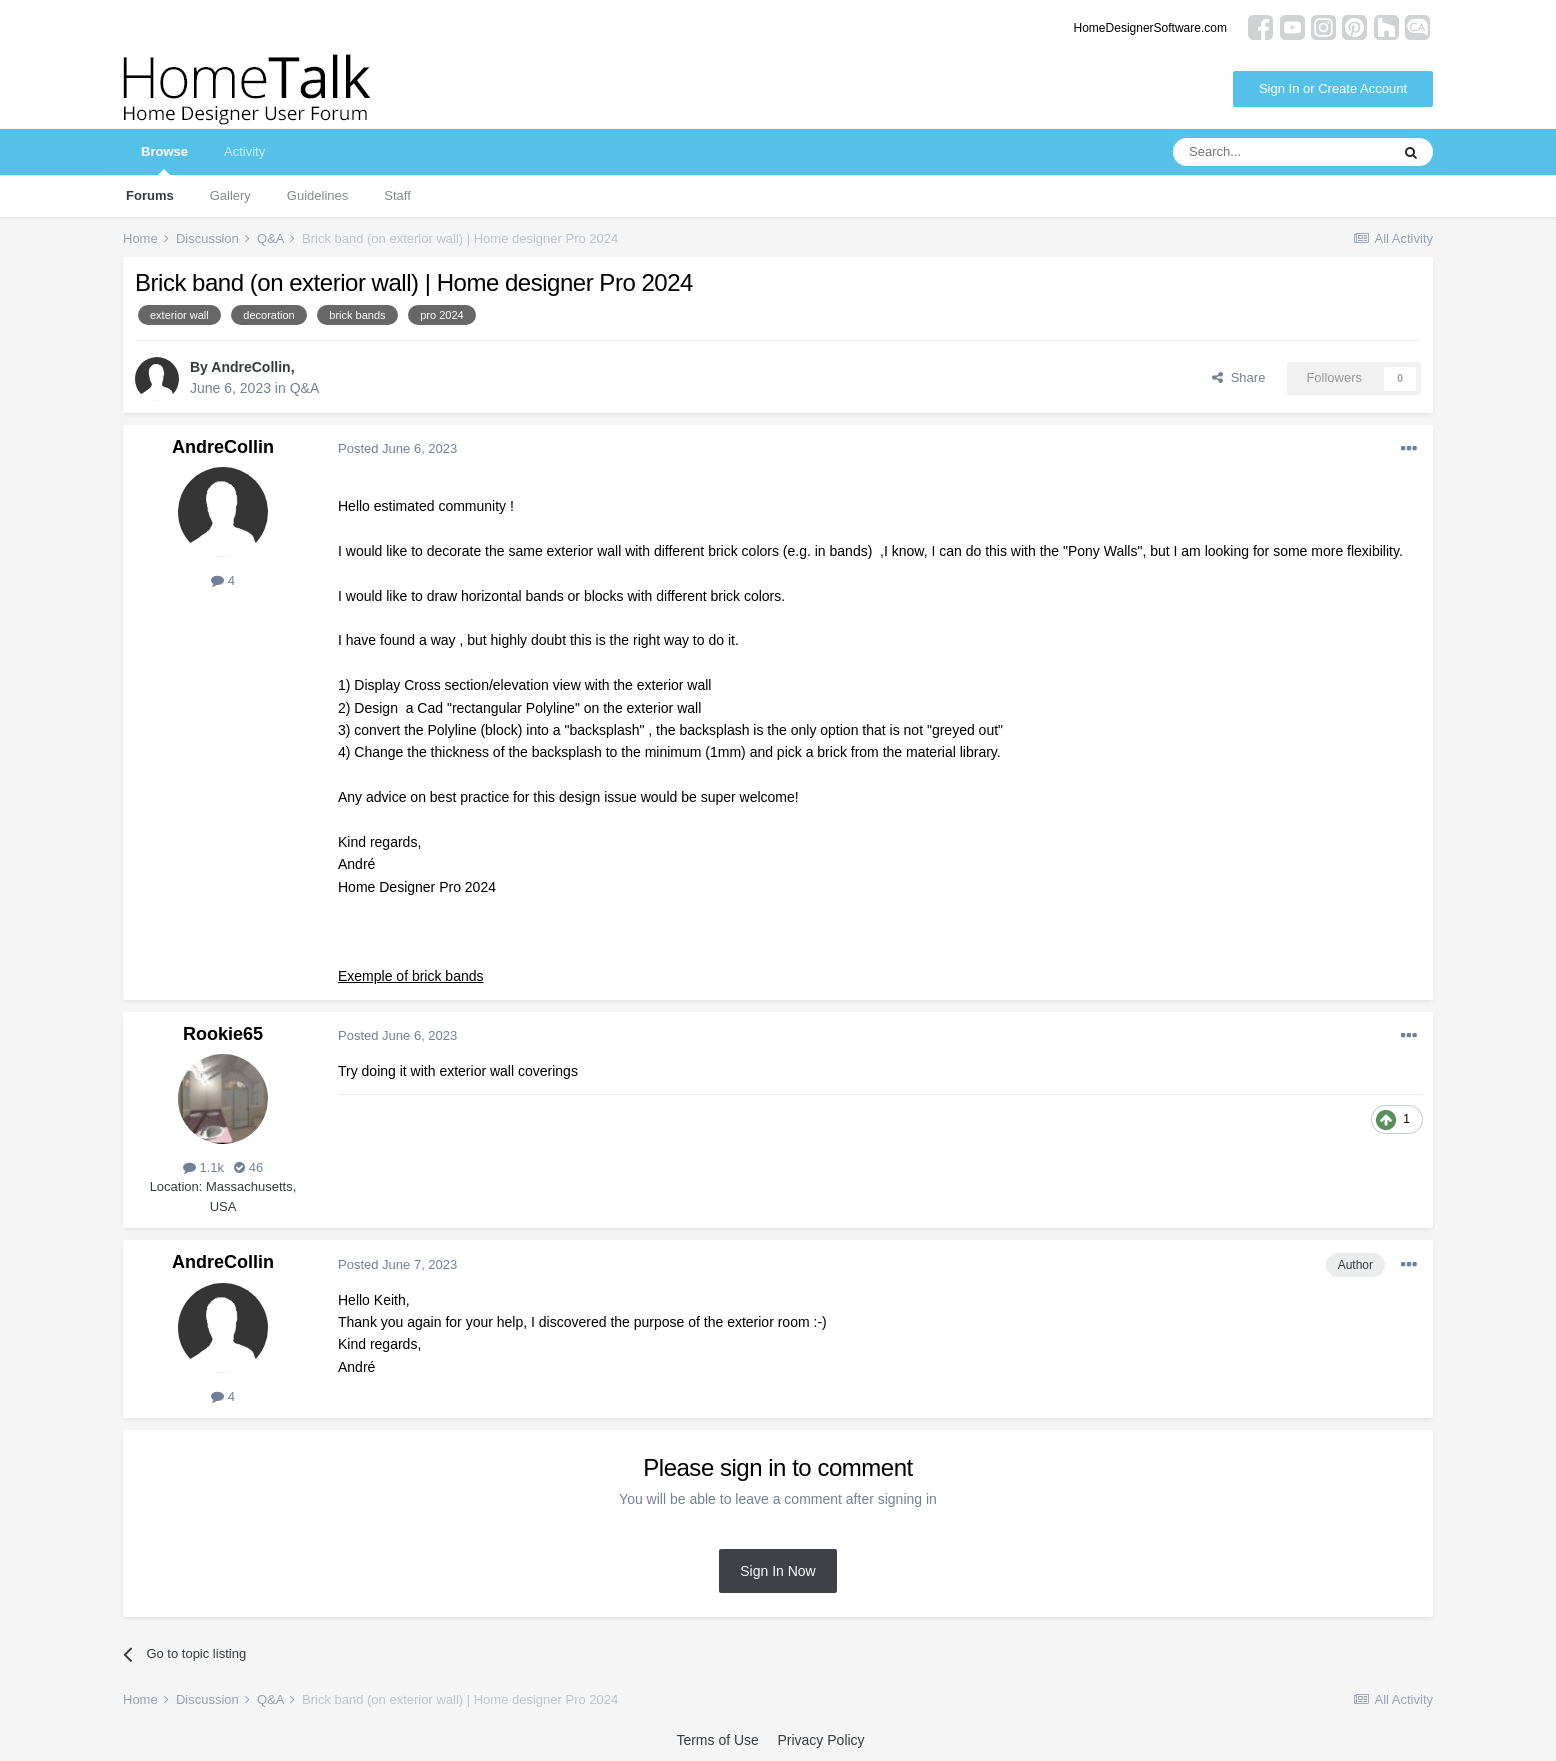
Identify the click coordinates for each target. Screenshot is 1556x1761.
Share (1238, 377)
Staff (397, 195)
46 (248, 1167)
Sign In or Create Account (1333, 88)
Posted (397, 448)
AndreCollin (250, 367)
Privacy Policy (820, 1740)
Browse (164, 159)
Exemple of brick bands (411, 976)
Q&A (305, 388)
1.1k (203, 1167)
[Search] (1281, 152)
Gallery (230, 195)
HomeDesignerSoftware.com (1150, 28)
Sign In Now (777, 1571)
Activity (244, 151)
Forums (150, 195)
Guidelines (317, 195)
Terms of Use (717, 1740)
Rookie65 (223, 1034)
